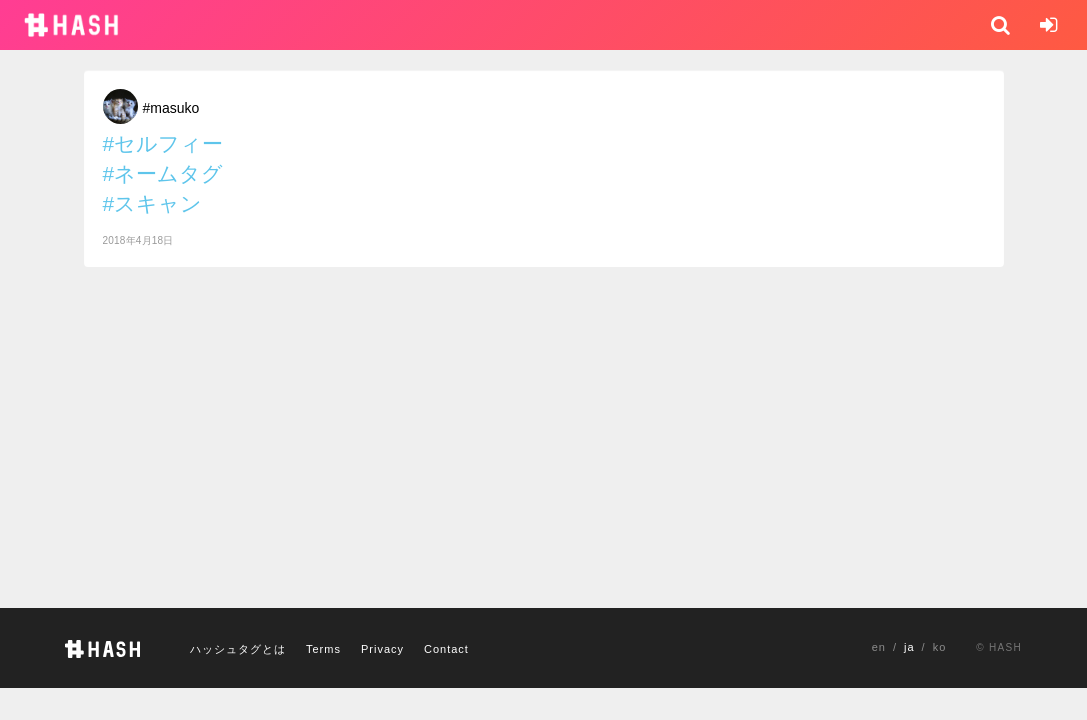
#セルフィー (163, 143)
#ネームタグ (163, 173)
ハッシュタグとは (238, 649)
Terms (323, 649)
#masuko (171, 108)
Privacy (382, 649)
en (879, 647)
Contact (446, 649)
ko (940, 647)
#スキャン (153, 203)
